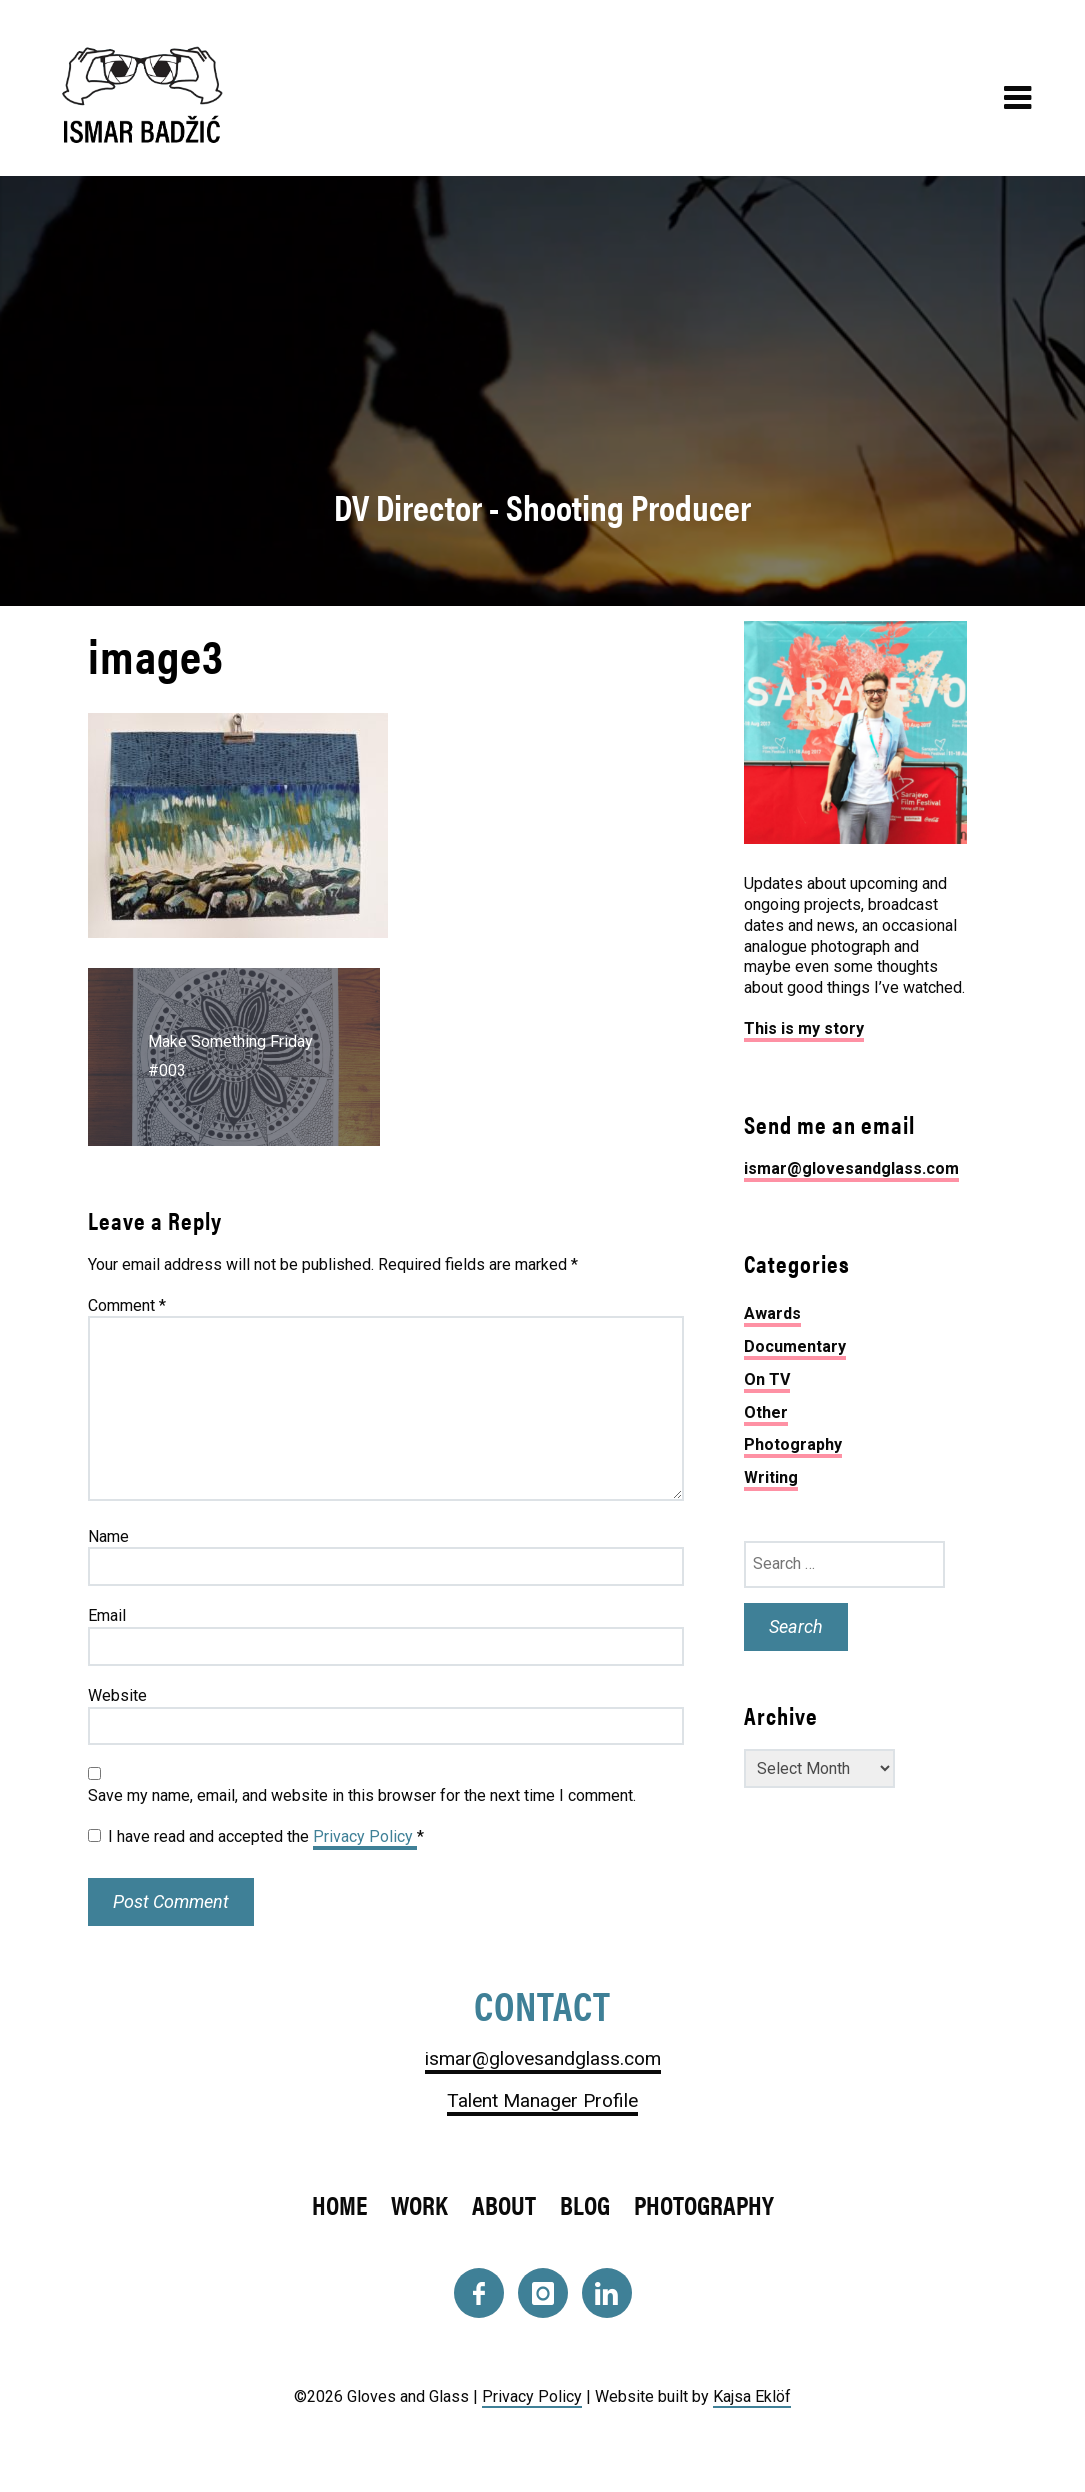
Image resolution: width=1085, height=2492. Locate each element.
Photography (793, 1444)
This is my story (804, 1028)
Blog (585, 2204)
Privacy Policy (365, 1836)
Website (117, 1695)
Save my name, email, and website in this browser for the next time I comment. (362, 1795)
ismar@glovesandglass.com (851, 1168)
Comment (127, 1305)
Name (108, 1536)
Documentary (795, 1346)
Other (766, 1412)
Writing (771, 1477)
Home (339, 2204)
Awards (772, 1313)
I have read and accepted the (256, 1837)
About (504, 2204)
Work (419, 2204)
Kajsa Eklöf (752, 2396)
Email (107, 1615)
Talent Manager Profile (542, 2100)
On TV (767, 1379)
